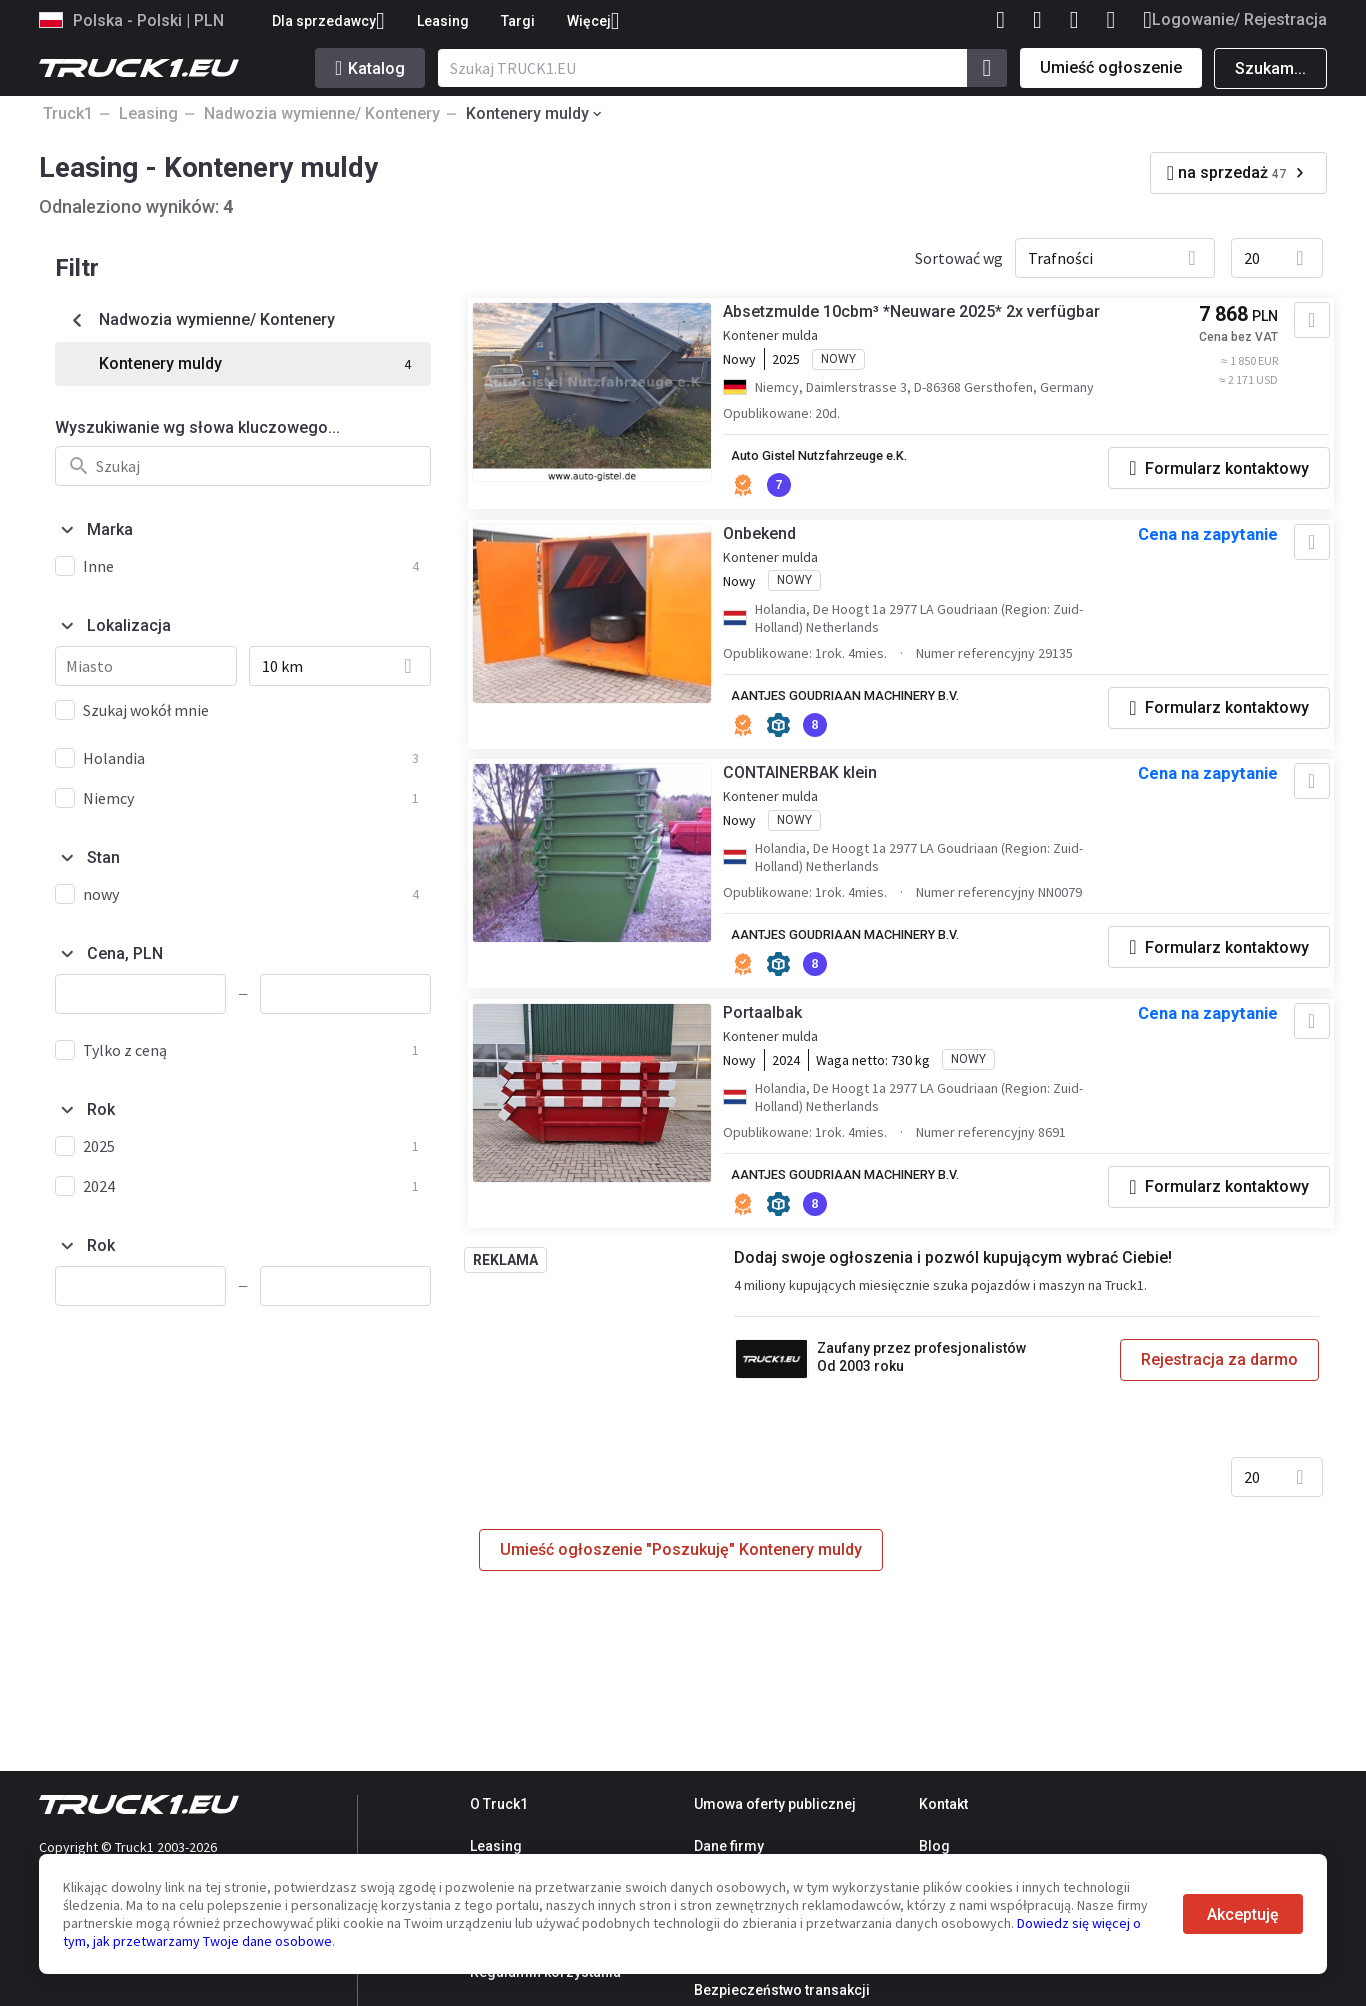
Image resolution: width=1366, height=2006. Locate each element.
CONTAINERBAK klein (816, 791)
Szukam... (1270, 68)
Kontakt (943, 1804)
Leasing (443, 21)
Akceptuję (1243, 1914)
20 (1252, 258)
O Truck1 (499, 1804)
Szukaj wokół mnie (146, 710)
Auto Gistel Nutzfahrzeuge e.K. (847, 464)
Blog (934, 1846)
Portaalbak (778, 1054)
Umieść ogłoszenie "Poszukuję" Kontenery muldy (681, 1594)
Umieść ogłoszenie (1111, 67)
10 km (282, 666)
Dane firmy (729, 1846)
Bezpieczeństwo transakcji (782, 1990)
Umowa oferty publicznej (775, 1804)
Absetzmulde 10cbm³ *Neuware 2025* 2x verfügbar (927, 319)
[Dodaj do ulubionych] (1293, 328)
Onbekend (775, 546)
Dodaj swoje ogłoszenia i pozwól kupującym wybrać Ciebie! (958, 1299)
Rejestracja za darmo (1211, 1401)
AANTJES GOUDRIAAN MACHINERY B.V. (872, 709)
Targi (518, 21)
